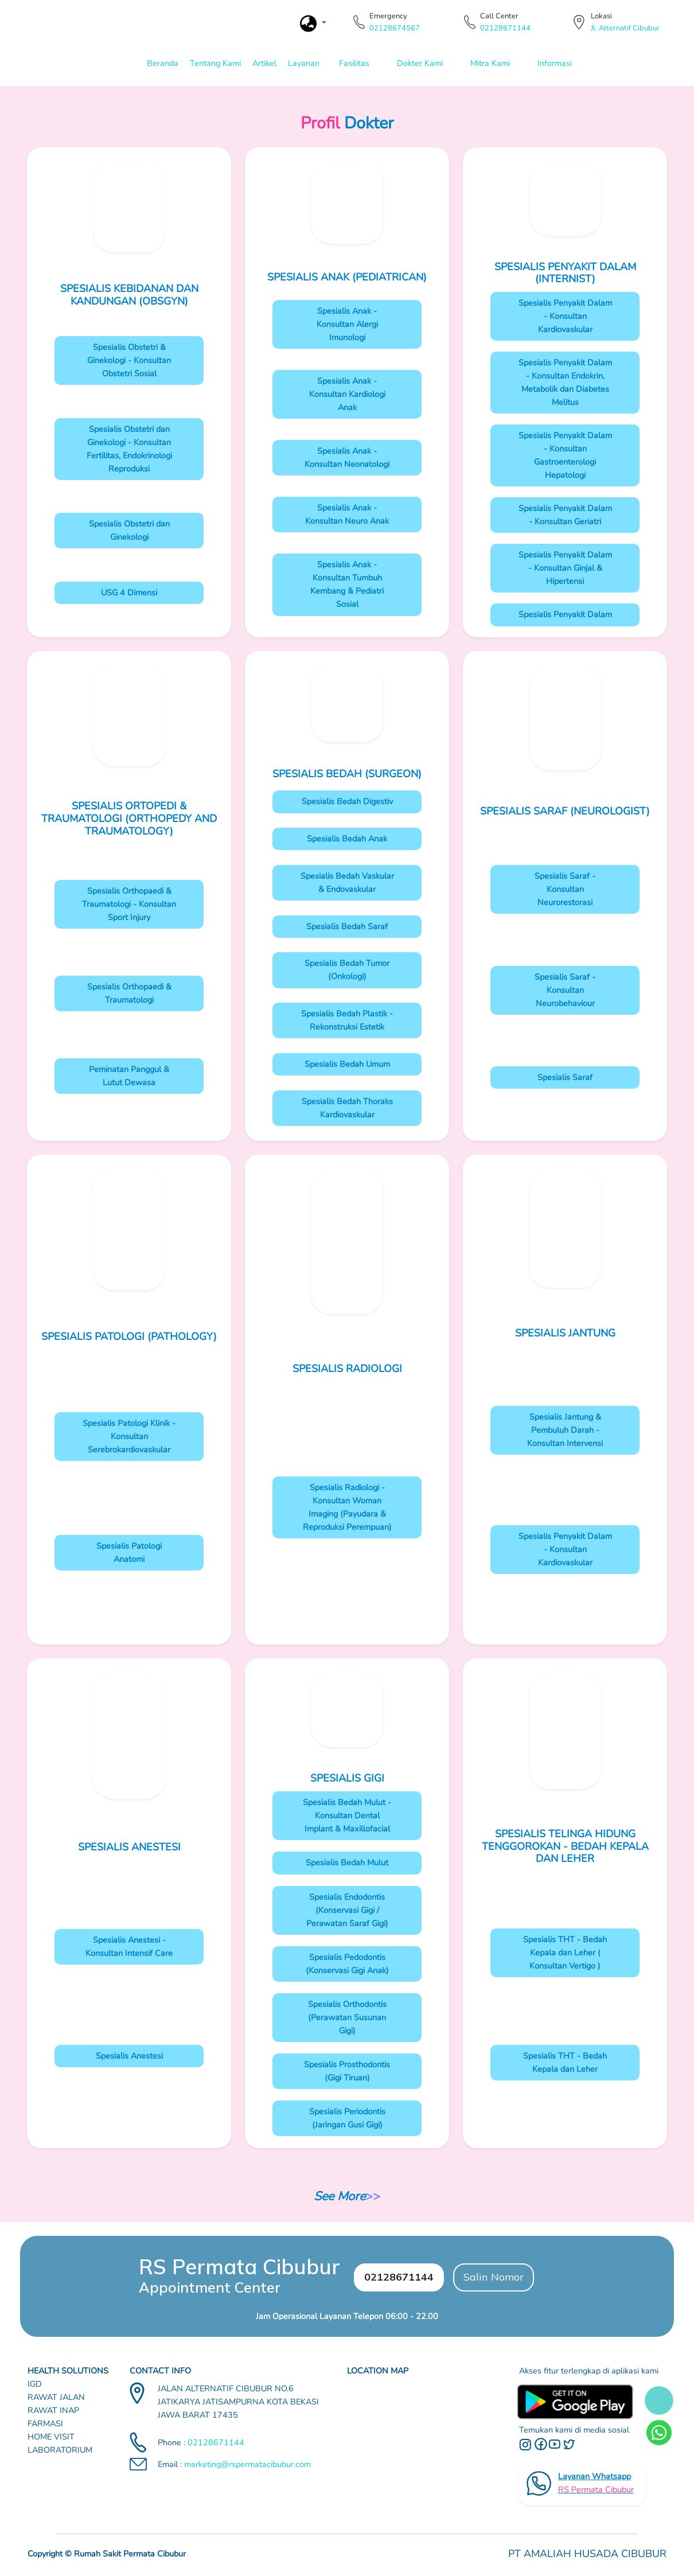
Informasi (554, 63)
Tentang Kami (215, 63)
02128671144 (505, 28)
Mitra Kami (490, 63)
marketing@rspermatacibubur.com (247, 2464)
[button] (313, 23)
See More (339, 2196)
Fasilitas (354, 63)
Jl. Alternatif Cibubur (625, 28)
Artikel (264, 63)
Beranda (162, 63)
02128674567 (394, 28)
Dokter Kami (420, 63)
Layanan (303, 63)
